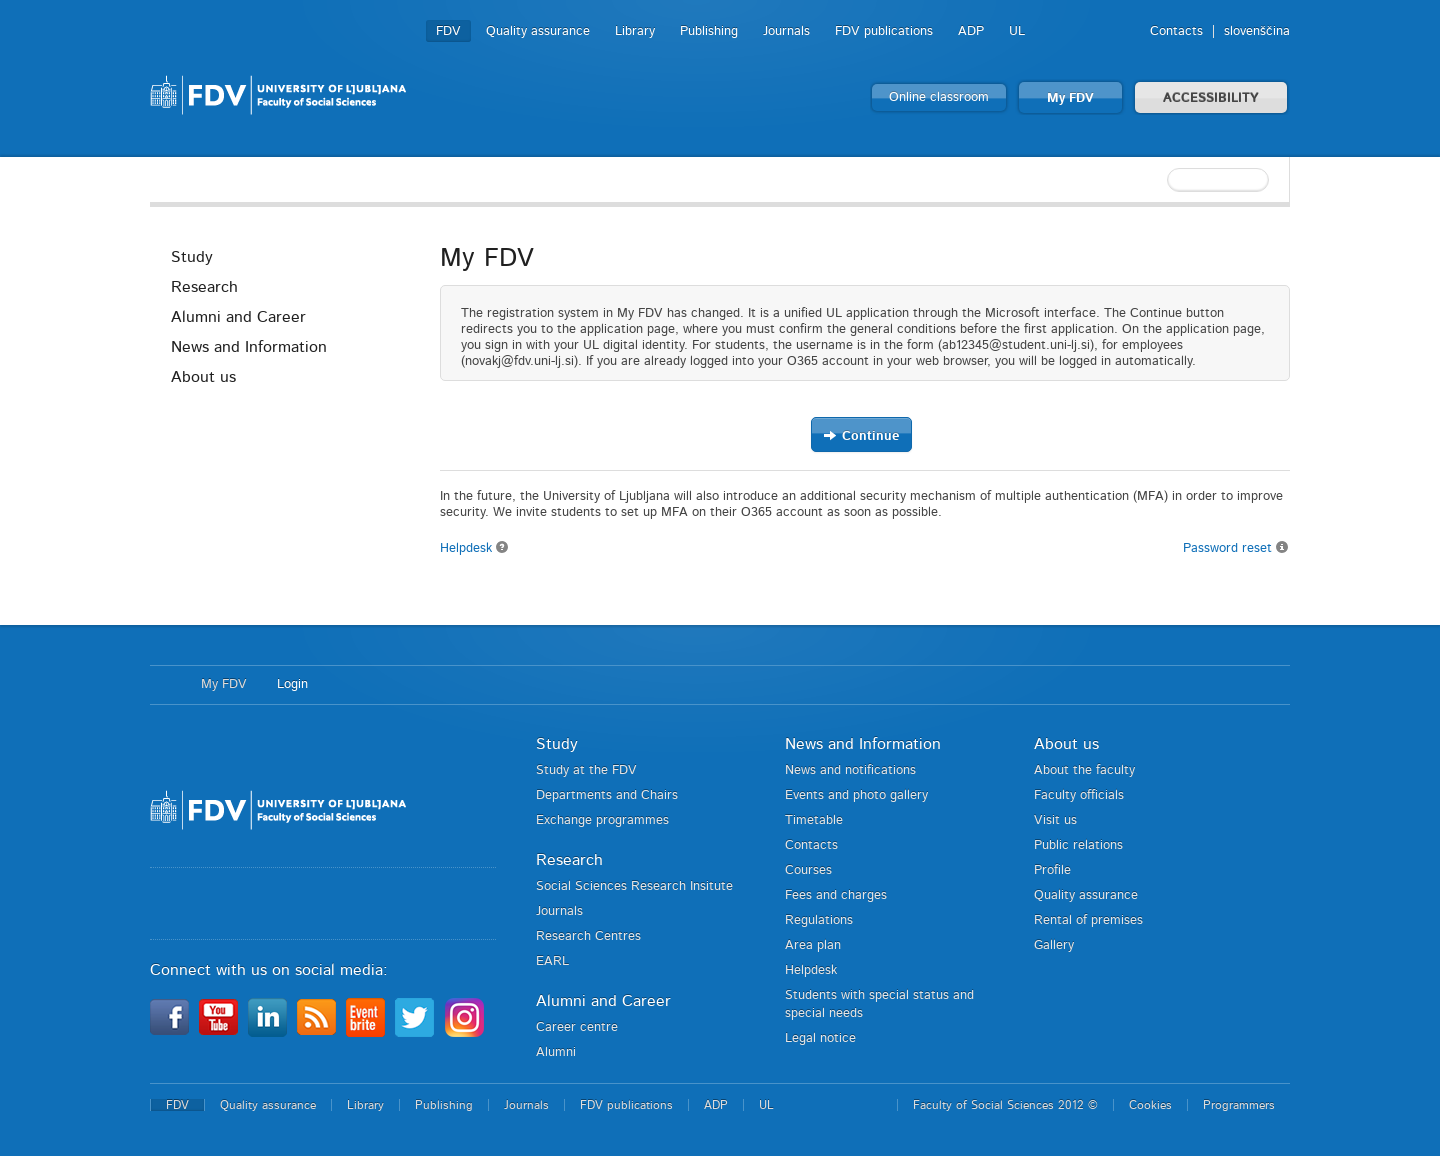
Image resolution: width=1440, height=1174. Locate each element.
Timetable (814, 820)
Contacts (1176, 31)
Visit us (1055, 820)
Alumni (556, 1052)
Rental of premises (1088, 920)
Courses (808, 870)
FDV (448, 31)
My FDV (1070, 98)
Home (165, 685)
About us (203, 377)
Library (635, 31)
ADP (971, 31)
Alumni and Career (238, 317)
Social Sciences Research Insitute (634, 886)
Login (292, 684)
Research (204, 287)
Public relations (1078, 845)
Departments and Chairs (607, 795)
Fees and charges (836, 895)
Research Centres (588, 936)
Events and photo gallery (856, 795)
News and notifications (850, 770)
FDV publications (884, 31)
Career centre (577, 1027)
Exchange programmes (602, 820)
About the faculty (1084, 770)
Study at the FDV (586, 770)
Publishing (709, 31)
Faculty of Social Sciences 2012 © (1005, 1105)
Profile (1052, 870)
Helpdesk (474, 548)
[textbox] (1160, 180)
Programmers (1239, 1105)
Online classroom (939, 97)
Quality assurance (538, 31)
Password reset (1236, 547)
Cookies (1150, 1105)
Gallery (1054, 945)
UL (1017, 31)
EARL (552, 961)
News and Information (249, 347)
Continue (861, 435)
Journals (786, 31)
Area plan (813, 945)
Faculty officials (1079, 795)
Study (192, 257)
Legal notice (820, 1038)
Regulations (819, 920)
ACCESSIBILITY (1211, 98)
